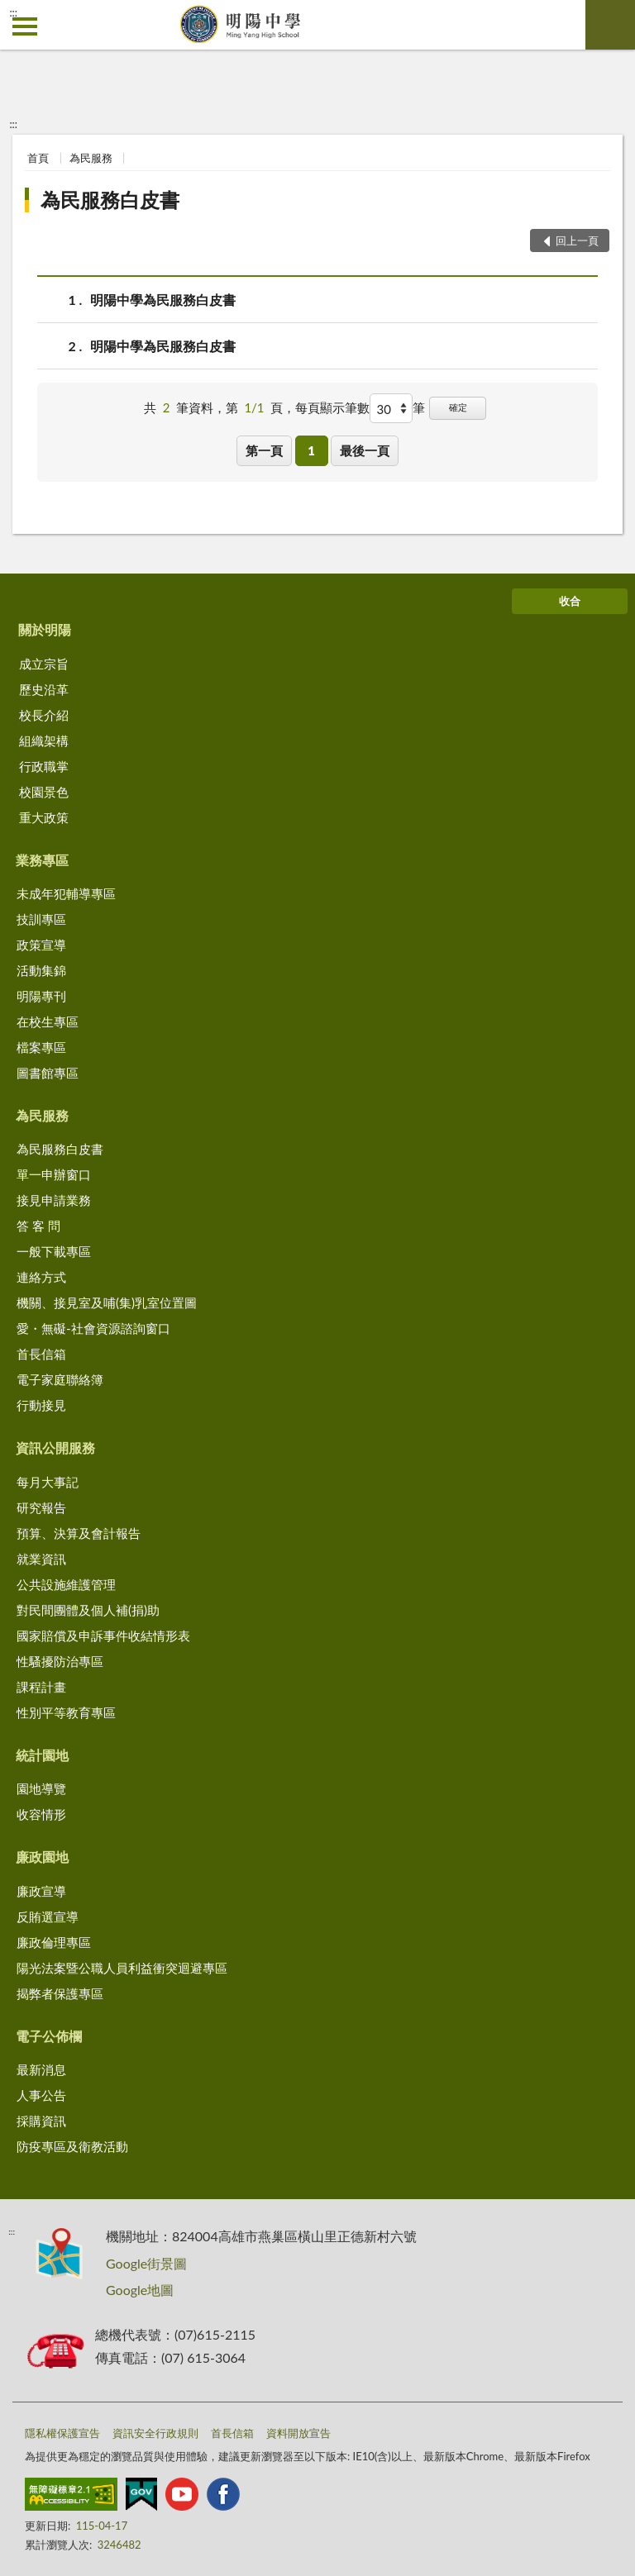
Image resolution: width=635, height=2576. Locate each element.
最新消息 (41, 2069)
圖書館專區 (48, 1072)
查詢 (610, 25)
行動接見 (41, 1405)
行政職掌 (44, 766)
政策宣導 (41, 944)
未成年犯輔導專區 (66, 893)
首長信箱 (41, 1353)
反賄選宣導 (48, 1916)
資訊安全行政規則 (155, 2433)
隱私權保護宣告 (62, 2433)
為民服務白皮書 (110, 200)
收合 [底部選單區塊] (569, 600)
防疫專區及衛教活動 (72, 2146)
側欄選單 (24, 26)
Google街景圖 (146, 2263)
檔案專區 (41, 1047)
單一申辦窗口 (54, 1174)
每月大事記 (48, 1481)
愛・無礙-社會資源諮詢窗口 (93, 1328)
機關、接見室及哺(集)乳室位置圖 (107, 1302)
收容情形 (41, 1814)
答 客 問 (38, 1225)
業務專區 (42, 860)
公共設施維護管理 (66, 1584)
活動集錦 (41, 970)
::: (13, 12)
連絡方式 (41, 1276)
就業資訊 (41, 1558)
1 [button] (311, 450)
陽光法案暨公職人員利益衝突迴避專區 (122, 1967)
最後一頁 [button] (364, 450)
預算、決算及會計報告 (79, 1533)
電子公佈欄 (49, 2036)
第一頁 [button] (264, 450)
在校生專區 (48, 1021)
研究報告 (41, 1507)
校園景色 (44, 791)
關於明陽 (44, 629)
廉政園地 (42, 1856)
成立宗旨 (44, 663)
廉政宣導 (41, 1890)
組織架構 (44, 740)
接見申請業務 (54, 1200)
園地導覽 (41, 1788)
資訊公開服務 (55, 1447)
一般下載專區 (54, 1251)
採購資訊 (41, 2120)
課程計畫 (41, 1686)
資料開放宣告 (298, 2433)
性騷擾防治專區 (60, 1661)
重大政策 (44, 817)
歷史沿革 (44, 689)
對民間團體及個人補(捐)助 (88, 1609)
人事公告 (41, 2095)
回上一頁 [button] (577, 240)
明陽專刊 (41, 995)
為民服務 (90, 157)
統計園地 (42, 1755)
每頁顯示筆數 (332, 407)
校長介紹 (44, 714)
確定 (458, 407)
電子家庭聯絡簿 (60, 1379)
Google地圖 (140, 2289)
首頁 (38, 157)
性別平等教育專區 (66, 1712)
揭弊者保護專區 (60, 1993)
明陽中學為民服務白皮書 (163, 299)
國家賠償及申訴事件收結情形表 (103, 1635)
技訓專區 (41, 919)
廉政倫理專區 (54, 1942)
